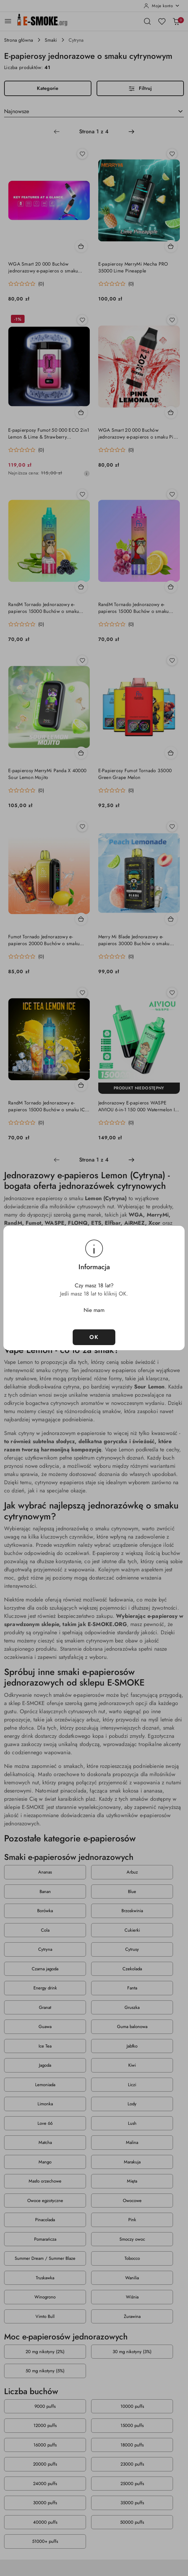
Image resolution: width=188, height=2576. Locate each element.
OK (94, 1337)
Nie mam (94, 1310)
